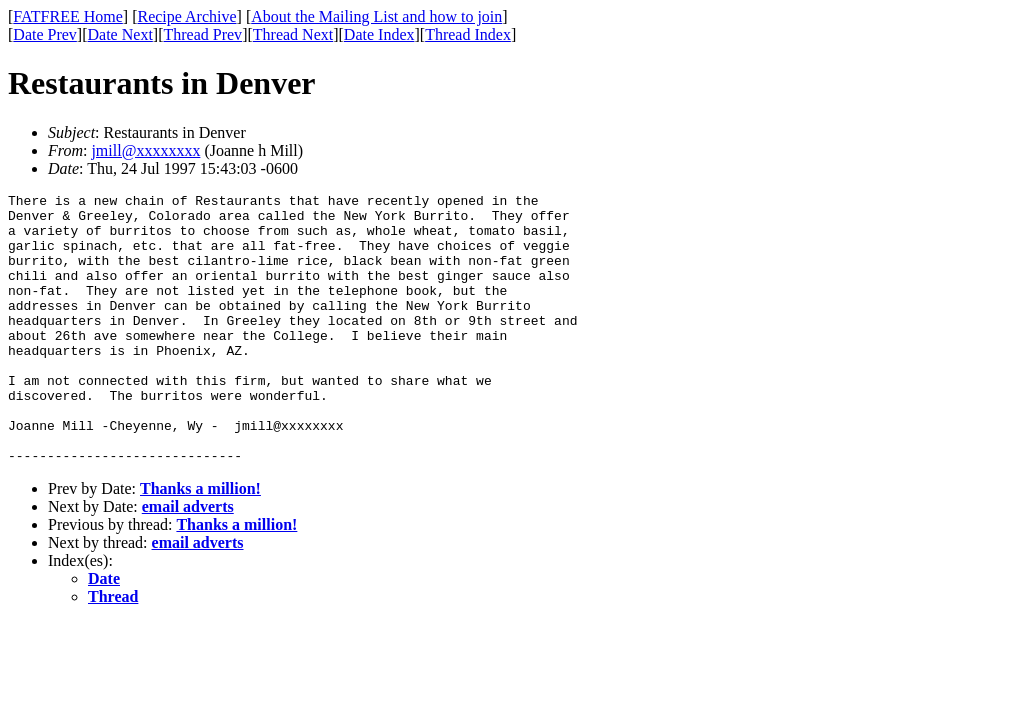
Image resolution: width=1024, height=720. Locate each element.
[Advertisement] (933, 311)
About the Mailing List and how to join (376, 16)
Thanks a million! (200, 542)
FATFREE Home (67, 16)
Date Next (120, 34)
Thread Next (293, 34)
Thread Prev (202, 34)
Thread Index (468, 34)
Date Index (379, 34)
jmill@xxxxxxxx (145, 150)
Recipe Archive (186, 16)
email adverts (188, 560)
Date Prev (45, 34)
